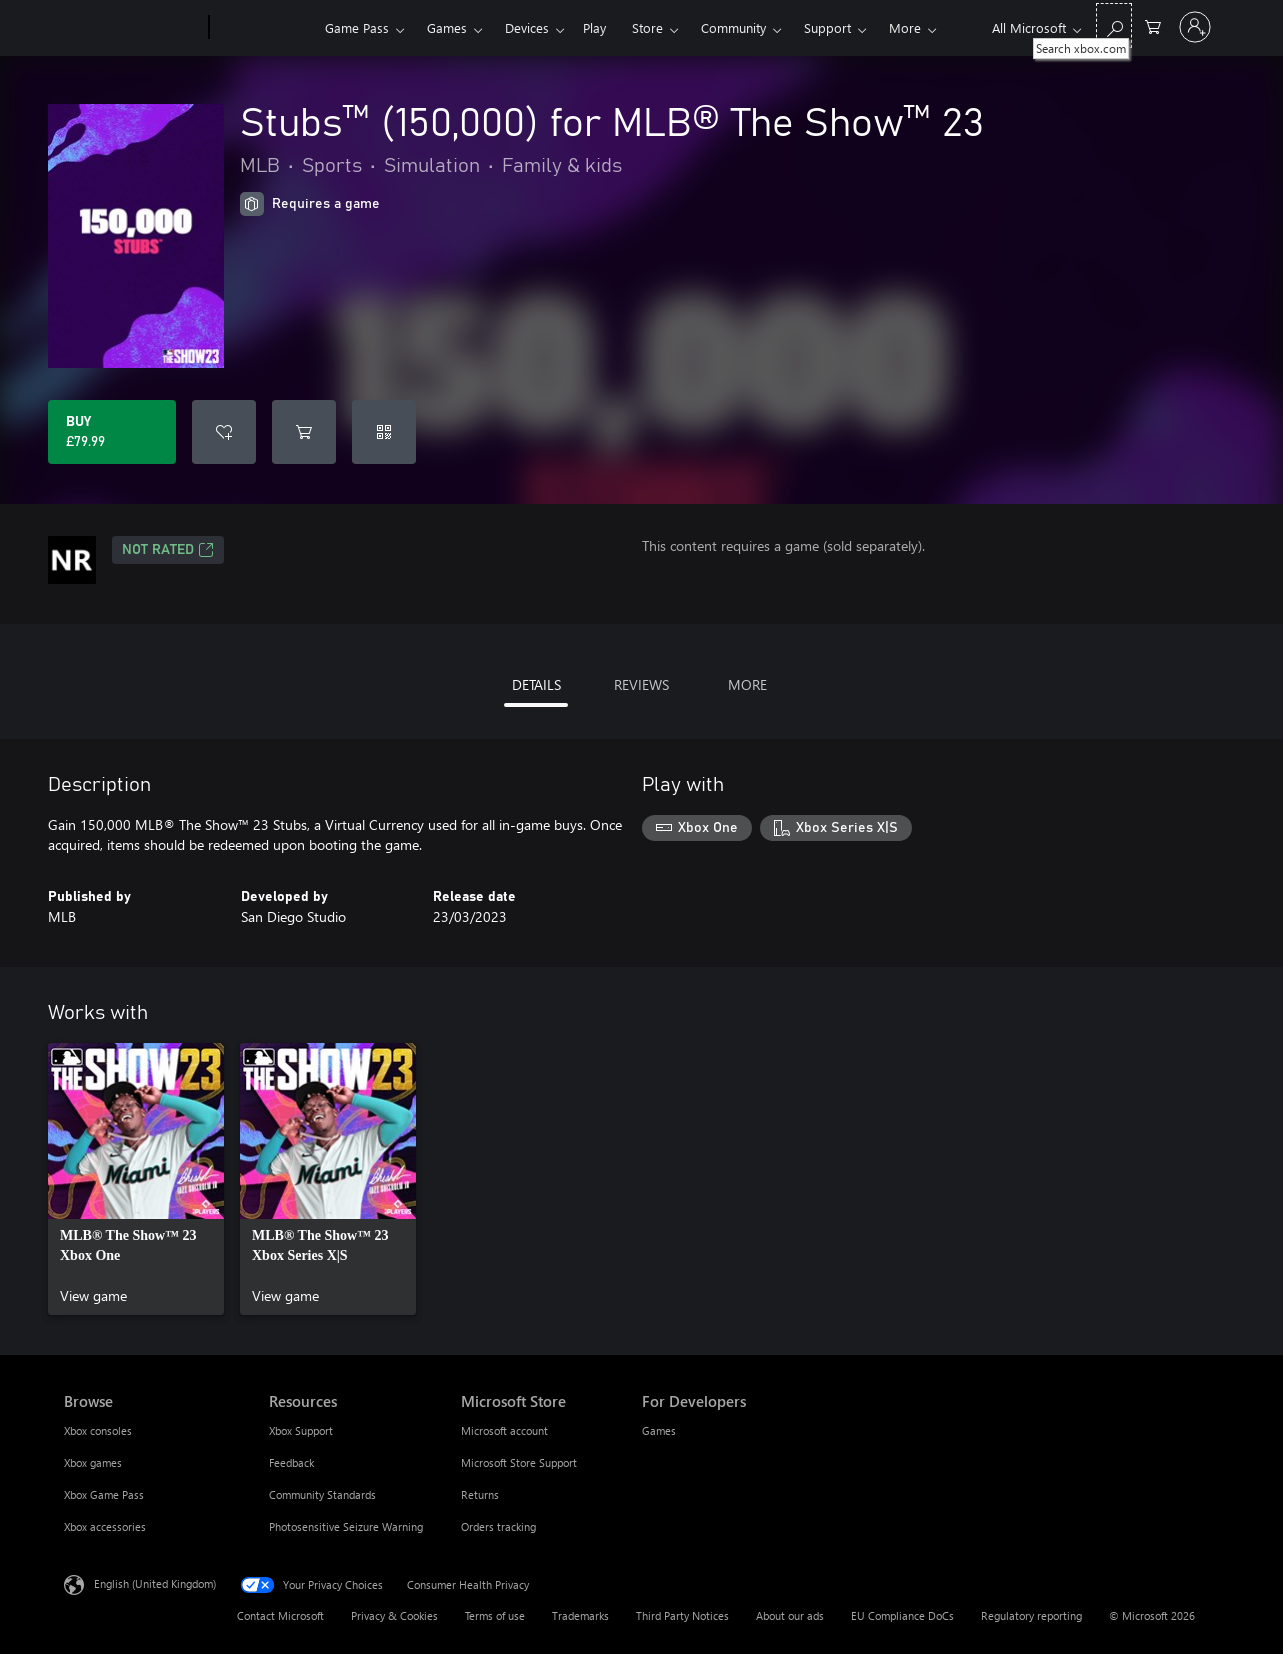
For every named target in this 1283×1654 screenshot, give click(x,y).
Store (647, 27)
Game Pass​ (357, 27)
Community (733, 27)
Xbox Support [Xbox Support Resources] (301, 1430)
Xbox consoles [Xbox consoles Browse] (98, 1430)
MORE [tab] (747, 684)
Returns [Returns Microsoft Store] (480, 1494)
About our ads (790, 1615)
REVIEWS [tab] (641, 684)
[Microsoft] (132, 28)
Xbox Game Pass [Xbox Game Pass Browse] (104, 1494)
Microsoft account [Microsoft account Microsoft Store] (504, 1430)
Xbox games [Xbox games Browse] (93, 1462)
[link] (136, 1179)
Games (447, 27)
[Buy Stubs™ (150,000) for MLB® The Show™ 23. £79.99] (112, 432)
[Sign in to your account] (1195, 27)
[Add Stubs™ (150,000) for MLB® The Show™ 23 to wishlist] (224, 432)
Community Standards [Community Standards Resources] (322, 1494)
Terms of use (495, 1615)
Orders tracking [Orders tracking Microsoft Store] (498, 1526)
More (905, 27)
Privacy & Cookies (394, 1615)
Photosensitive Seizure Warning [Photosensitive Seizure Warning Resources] (346, 1526)
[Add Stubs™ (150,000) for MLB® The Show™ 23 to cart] (304, 432)
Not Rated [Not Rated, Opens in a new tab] (168, 550)
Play (594, 27)
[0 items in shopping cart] (1153, 25)
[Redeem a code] (384, 432)
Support (827, 27)
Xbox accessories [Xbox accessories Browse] (105, 1526)
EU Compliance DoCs (902, 1615)
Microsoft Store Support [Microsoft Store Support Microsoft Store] (519, 1462)
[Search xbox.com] (1114, 25)
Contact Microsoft (280, 1615)
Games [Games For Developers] (659, 1430)
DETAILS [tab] (536, 684)
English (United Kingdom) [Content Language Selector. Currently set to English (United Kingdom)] (155, 1583)
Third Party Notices (682, 1615)
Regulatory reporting (1031, 1615)
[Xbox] (264, 28)
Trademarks (580, 1615)
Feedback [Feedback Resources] (291, 1462)
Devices (527, 27)
